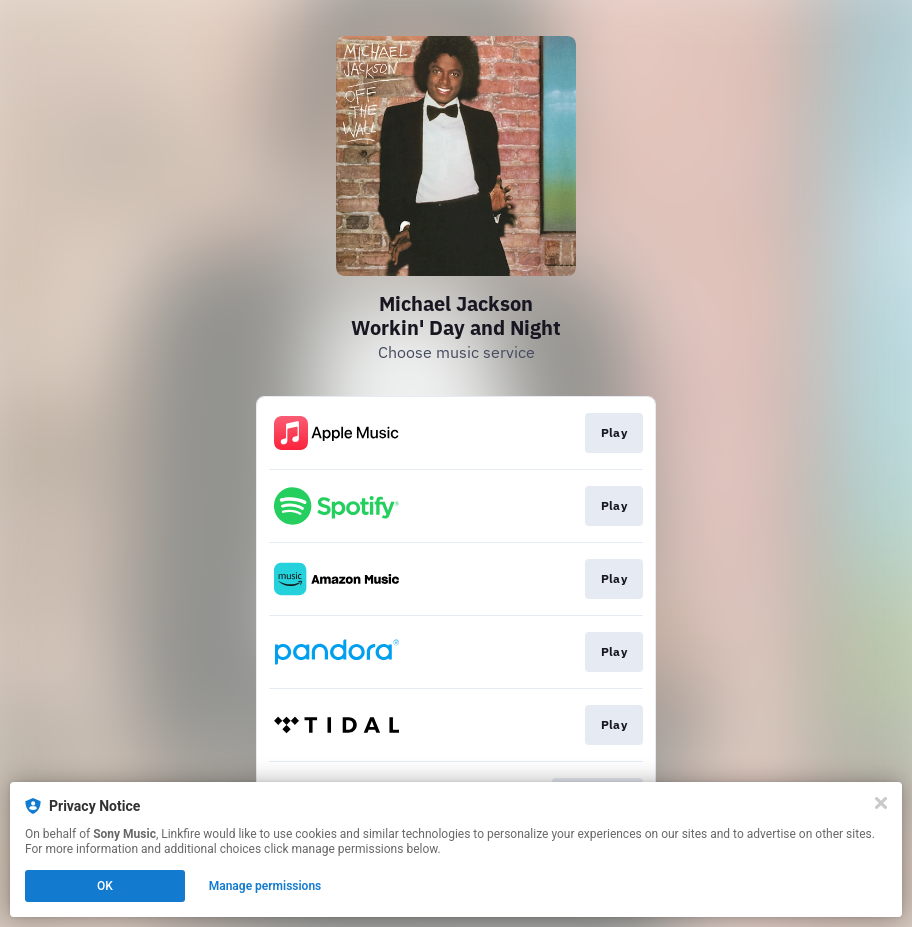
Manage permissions (265, 886)
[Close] (881, 803)
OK (105, 886)
